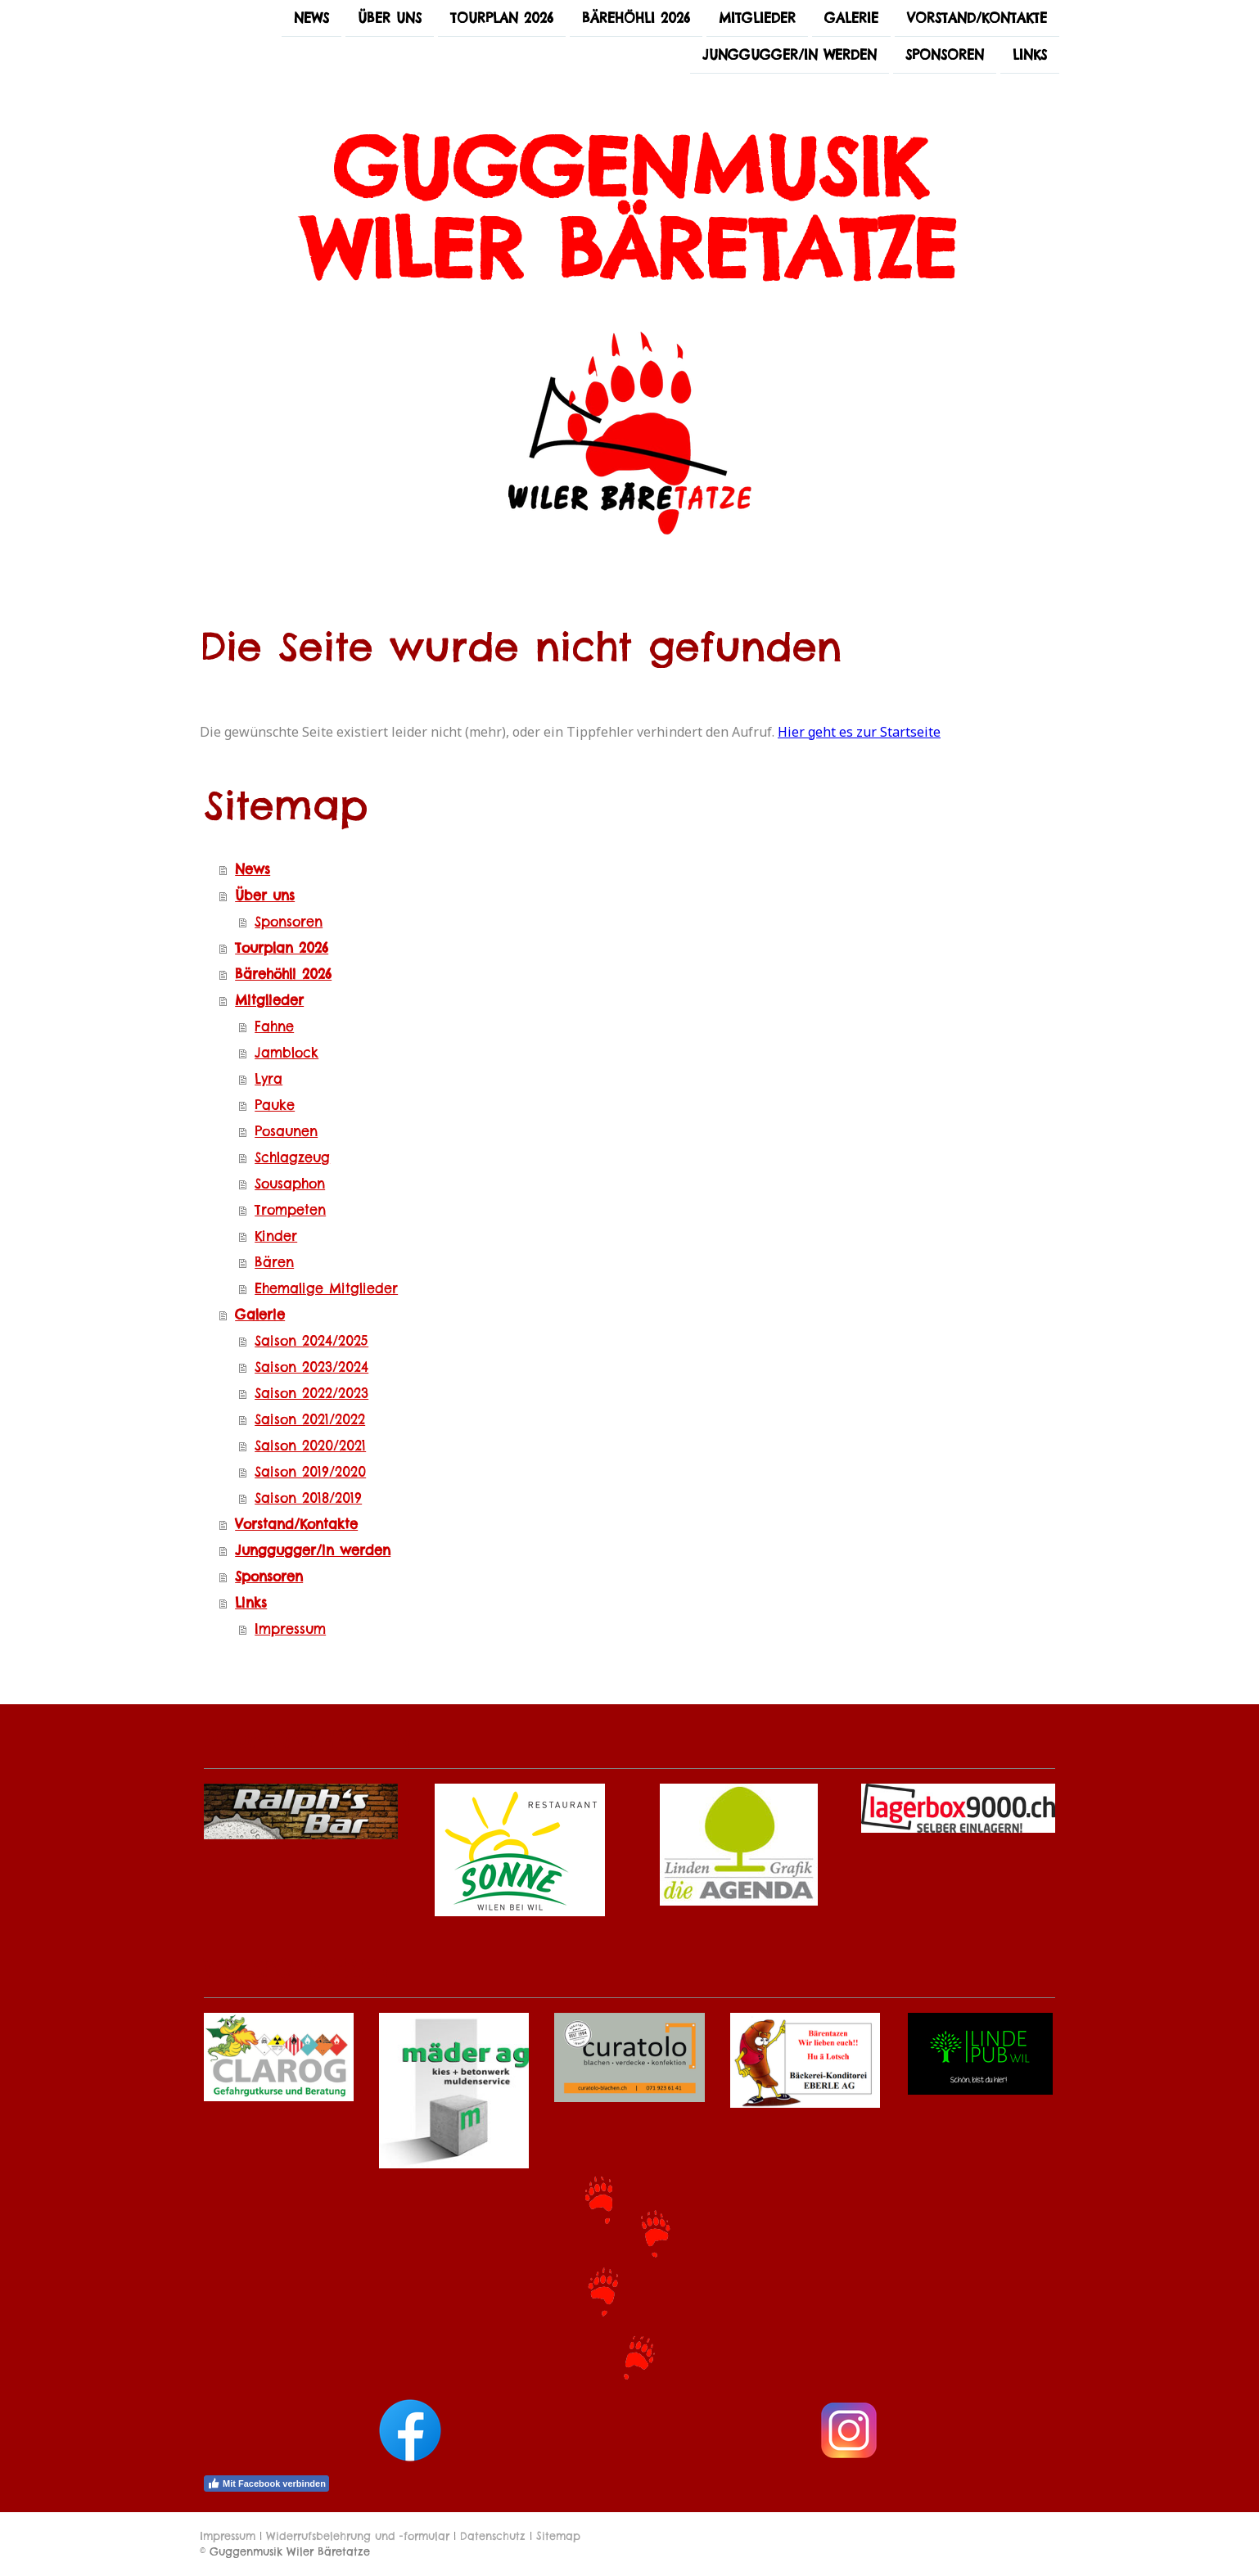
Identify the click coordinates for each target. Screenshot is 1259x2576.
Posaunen (286, 1131)
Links (1030, 56)
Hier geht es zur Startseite (859, 732)
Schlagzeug (292, 1157)
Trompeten (290, 1210)
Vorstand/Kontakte (977, 18)
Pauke (275, 1105)
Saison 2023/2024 (311, 1367)
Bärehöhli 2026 (636, 18)
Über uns (390, 18)
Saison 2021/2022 (310, 1419)
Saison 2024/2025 (311, 1341)
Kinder (276, 1236)
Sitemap (558, 2535)
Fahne (274, 1026)
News (311, 18)
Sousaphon (290, 1183)
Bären (274, 1262)
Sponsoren (944, 56)
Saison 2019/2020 (310, 1472)
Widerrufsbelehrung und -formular (357, 2535)
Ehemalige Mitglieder (326, 1288)
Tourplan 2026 (501, 18)
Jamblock (286, 1052)
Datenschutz (493, 2535)
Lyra (268, 1079)
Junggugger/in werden (789, 56)
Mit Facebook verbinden (266, 2483)
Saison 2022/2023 (311, 1393)
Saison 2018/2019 (308, 1498)
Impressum (290, 1629)
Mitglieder (757, 18)
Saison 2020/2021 (310, 1445)
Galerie (851, 18)
